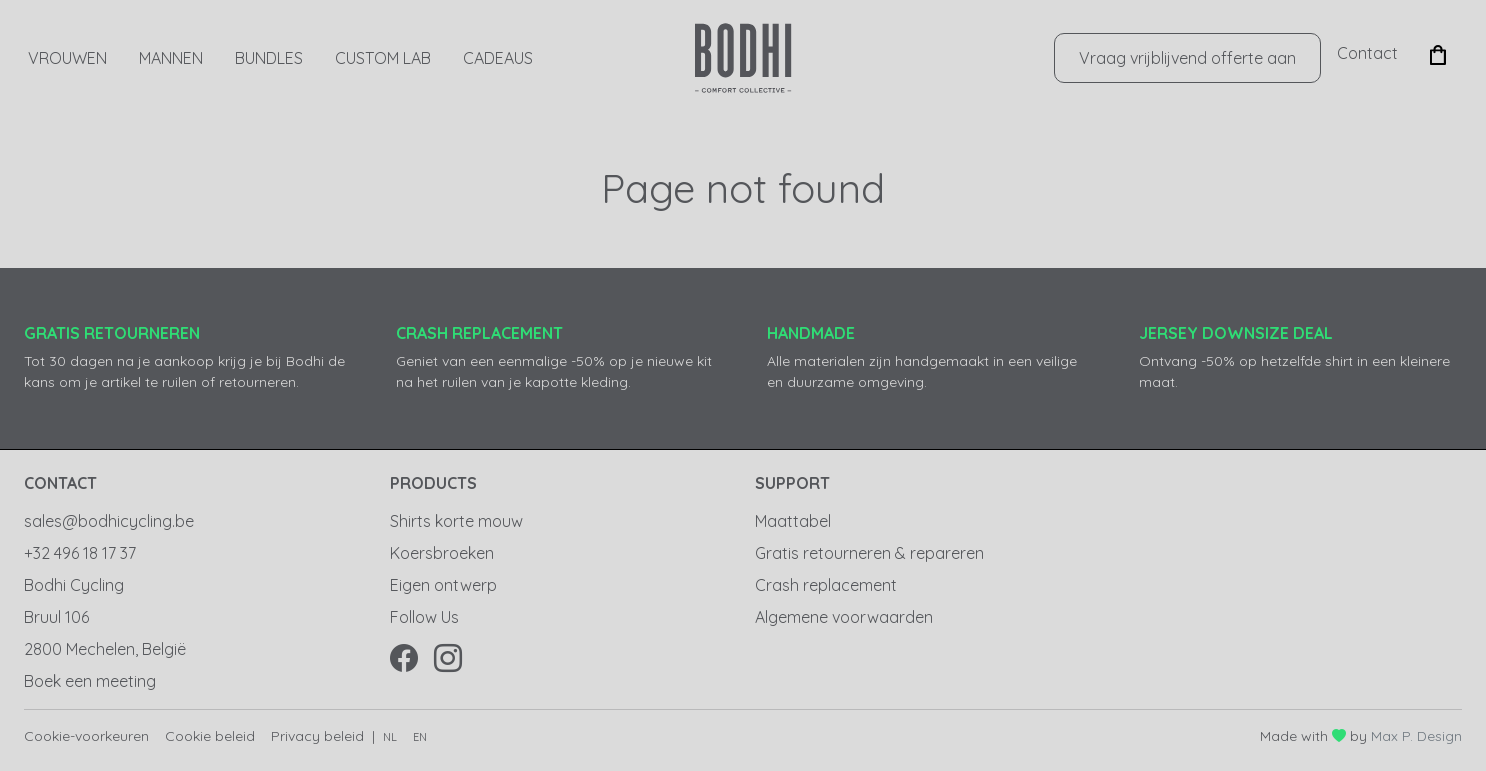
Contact (1367, 53)
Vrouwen (67, 58)
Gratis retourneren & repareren (869, 553)
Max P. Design (1416, 736)
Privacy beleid (317, 736)
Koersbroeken (442, 553)
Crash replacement (826, 585)
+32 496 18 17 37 (80, 553)
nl (390, 737)
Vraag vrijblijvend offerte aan (1187, 58)
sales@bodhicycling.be (109, 521)
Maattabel (793, 521)
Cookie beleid (210, 736)
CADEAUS (498, 58)
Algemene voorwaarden (844, 617)
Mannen (171, 58)
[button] (1438, 53)
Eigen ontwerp (443, 585)
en (420, 737)
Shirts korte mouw (456, 521)
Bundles (269, 58)
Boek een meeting (90, 681)
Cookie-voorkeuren (86, 736)
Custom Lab (383, 58)
